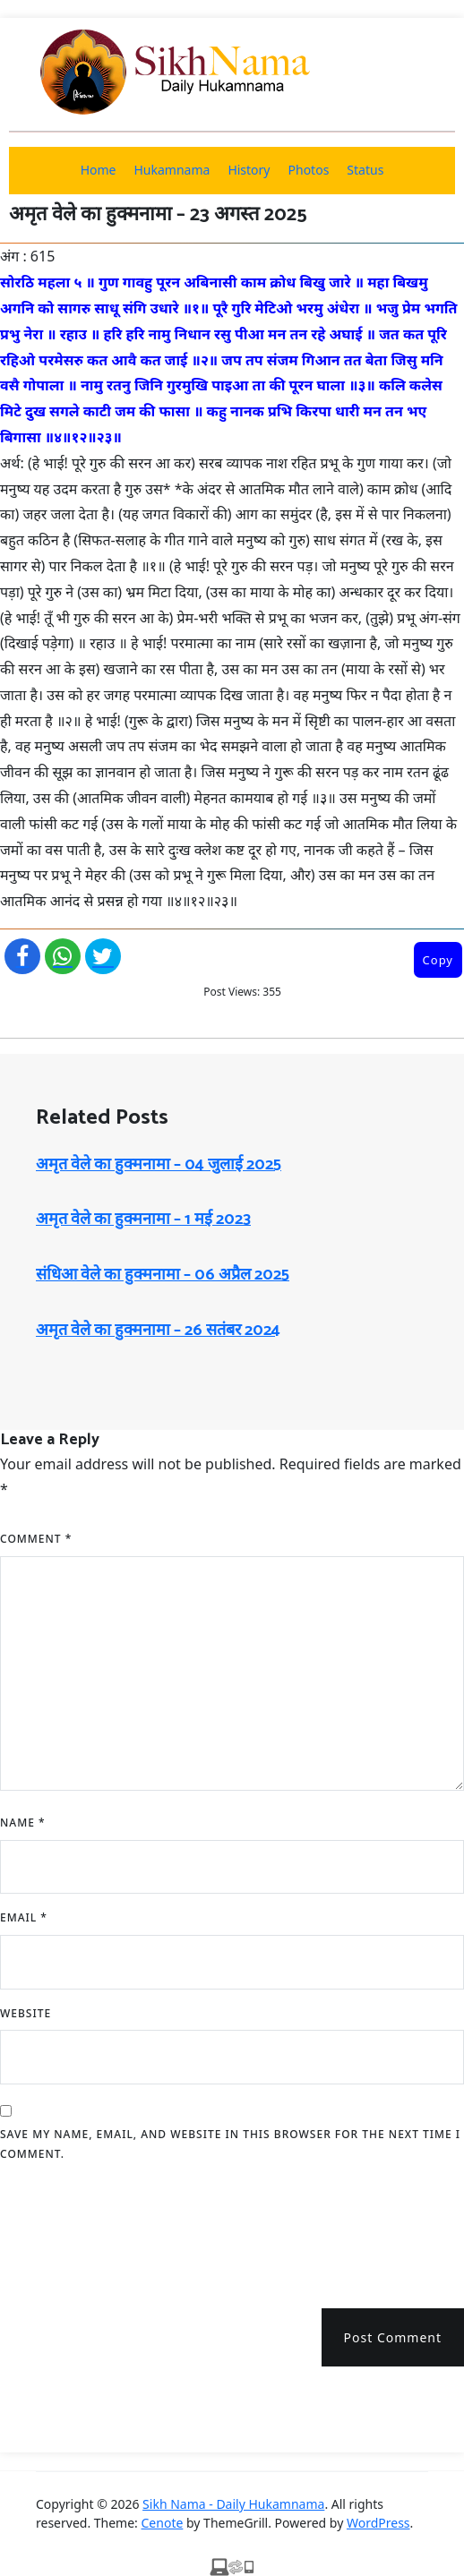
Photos (309, 169)
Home (98, 169)
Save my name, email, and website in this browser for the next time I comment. (230, 2144)
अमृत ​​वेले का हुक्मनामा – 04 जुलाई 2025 (158, 1164)
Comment (36, 1538)
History (249, 169)
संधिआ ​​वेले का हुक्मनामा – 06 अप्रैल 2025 (162, 1275)
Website (25, 2013)
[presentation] (136, 2229)
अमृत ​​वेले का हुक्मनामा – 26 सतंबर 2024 (158, 1330)
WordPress (378, 2522)
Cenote (163, 2522)
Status (365, 169)
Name (23, 1822)
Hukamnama (171, 169)
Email (23, 1917)
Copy (438, 960)
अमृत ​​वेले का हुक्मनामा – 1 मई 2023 (143, 1219)
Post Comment (393, 2337)
